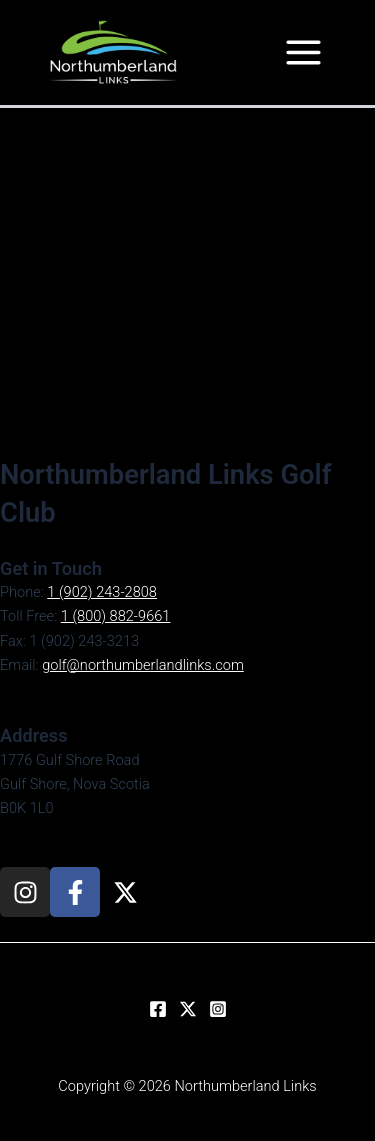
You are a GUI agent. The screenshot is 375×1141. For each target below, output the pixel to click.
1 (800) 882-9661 (116, 616)
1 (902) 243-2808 (102, 592)
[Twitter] (188, 1009)
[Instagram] (218, 1009)
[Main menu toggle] (303, 52)
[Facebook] (158, 1009)
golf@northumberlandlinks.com (143, 665)
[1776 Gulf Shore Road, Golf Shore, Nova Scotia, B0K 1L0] (187, 282)
